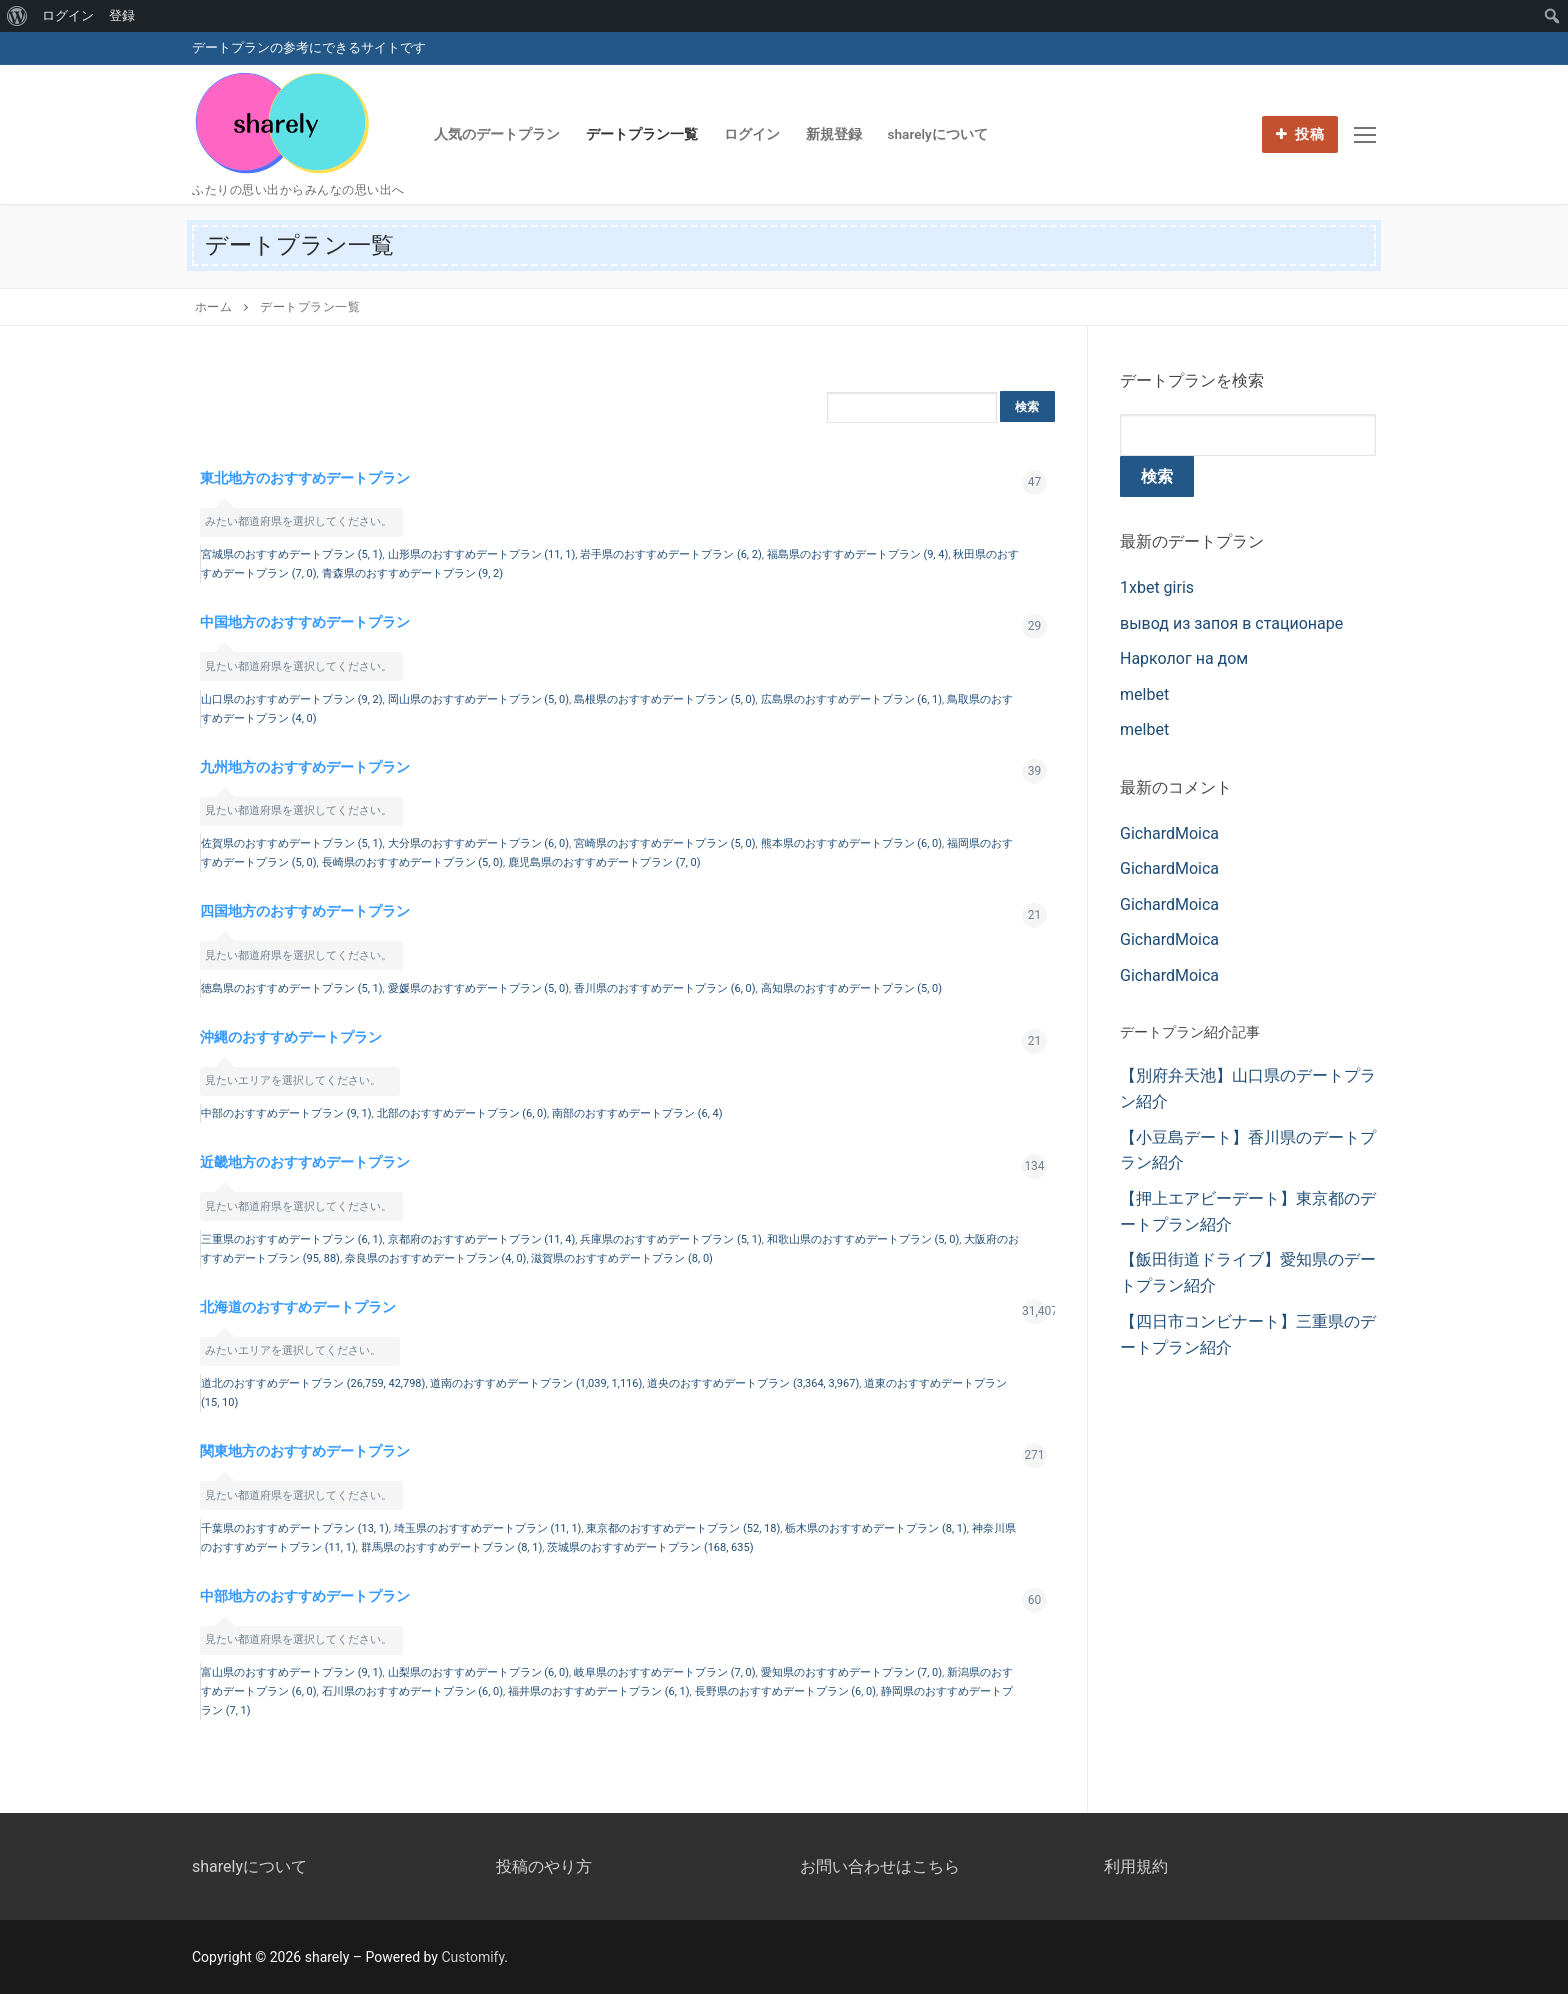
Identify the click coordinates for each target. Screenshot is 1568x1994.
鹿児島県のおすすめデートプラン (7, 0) (604, 862)
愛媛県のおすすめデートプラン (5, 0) (479, 988)
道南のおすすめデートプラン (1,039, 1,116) (536, 1383)
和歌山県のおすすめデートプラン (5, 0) (863, 1239)
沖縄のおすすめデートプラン (291, 1037)
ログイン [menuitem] (68, 15)
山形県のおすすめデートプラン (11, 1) (482, 554)
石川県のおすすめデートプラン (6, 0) (413, 1691)
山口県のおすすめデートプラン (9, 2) (292, 699)
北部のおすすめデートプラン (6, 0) (462, 1113)
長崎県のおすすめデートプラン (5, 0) (413, 862)
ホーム (214, 307)
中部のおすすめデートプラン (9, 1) (286, 1113)
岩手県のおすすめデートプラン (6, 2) (671, 554)
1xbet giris (1157, 587)
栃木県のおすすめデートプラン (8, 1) (876, 1528)
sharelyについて (249, 1866)
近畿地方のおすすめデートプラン (305, 1162)
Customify (472, 1957)
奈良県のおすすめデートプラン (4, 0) (436, 1258)
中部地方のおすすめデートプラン (305, 1596)
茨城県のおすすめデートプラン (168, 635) (650, 1547)
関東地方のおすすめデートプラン (305, 1451)
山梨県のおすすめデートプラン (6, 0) (479, 1672)
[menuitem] (17, 16)
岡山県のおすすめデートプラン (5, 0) (479, 699)
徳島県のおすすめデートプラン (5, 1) (292, 988)
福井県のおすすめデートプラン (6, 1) (599, 1691)
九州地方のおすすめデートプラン (305, 767)
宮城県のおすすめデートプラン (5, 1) (292, 554)
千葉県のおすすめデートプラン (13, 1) (295, 1528)
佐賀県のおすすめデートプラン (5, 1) (292, 843)
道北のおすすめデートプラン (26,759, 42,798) (313, 1383)
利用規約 (1136, 1866)
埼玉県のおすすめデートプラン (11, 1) (488, 1528)
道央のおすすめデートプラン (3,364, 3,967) (753, 1383)
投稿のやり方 (544, 1866)
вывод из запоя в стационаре (1231, 623)
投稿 (1300, 134)
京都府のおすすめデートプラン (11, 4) (482, 1239)
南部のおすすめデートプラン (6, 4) (637, 1113)
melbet (1144, 694)
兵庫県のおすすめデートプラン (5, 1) (671, 1239)
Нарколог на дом (1184, 658)
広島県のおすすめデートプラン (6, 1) (852, 699)
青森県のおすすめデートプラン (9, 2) (413, 573)
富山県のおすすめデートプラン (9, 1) (292, 1672)
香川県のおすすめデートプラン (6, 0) (665, 988)
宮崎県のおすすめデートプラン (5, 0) (665, 843)
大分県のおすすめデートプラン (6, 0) (479, 843)
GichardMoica (1169, 833)
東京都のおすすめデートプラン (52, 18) (683, 1528)
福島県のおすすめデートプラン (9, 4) (858, 554)
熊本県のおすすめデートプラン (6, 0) (852, 843)
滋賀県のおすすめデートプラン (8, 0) (622, 1258)
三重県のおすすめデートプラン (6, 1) (292, 1239)
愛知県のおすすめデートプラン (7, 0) (852, 1672)
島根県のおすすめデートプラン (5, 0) (665, 699)
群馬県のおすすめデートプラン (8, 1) (452, 1547)
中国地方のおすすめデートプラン (305, 622)
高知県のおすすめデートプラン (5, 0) (852, 988)
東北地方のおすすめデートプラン (305, 478)
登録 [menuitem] (122, 15)
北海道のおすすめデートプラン (298, 1307)
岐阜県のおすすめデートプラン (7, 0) (665, 1672)
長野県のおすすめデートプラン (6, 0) (786, 1691)
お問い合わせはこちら (880, 1866)
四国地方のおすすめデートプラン (305, 911)
